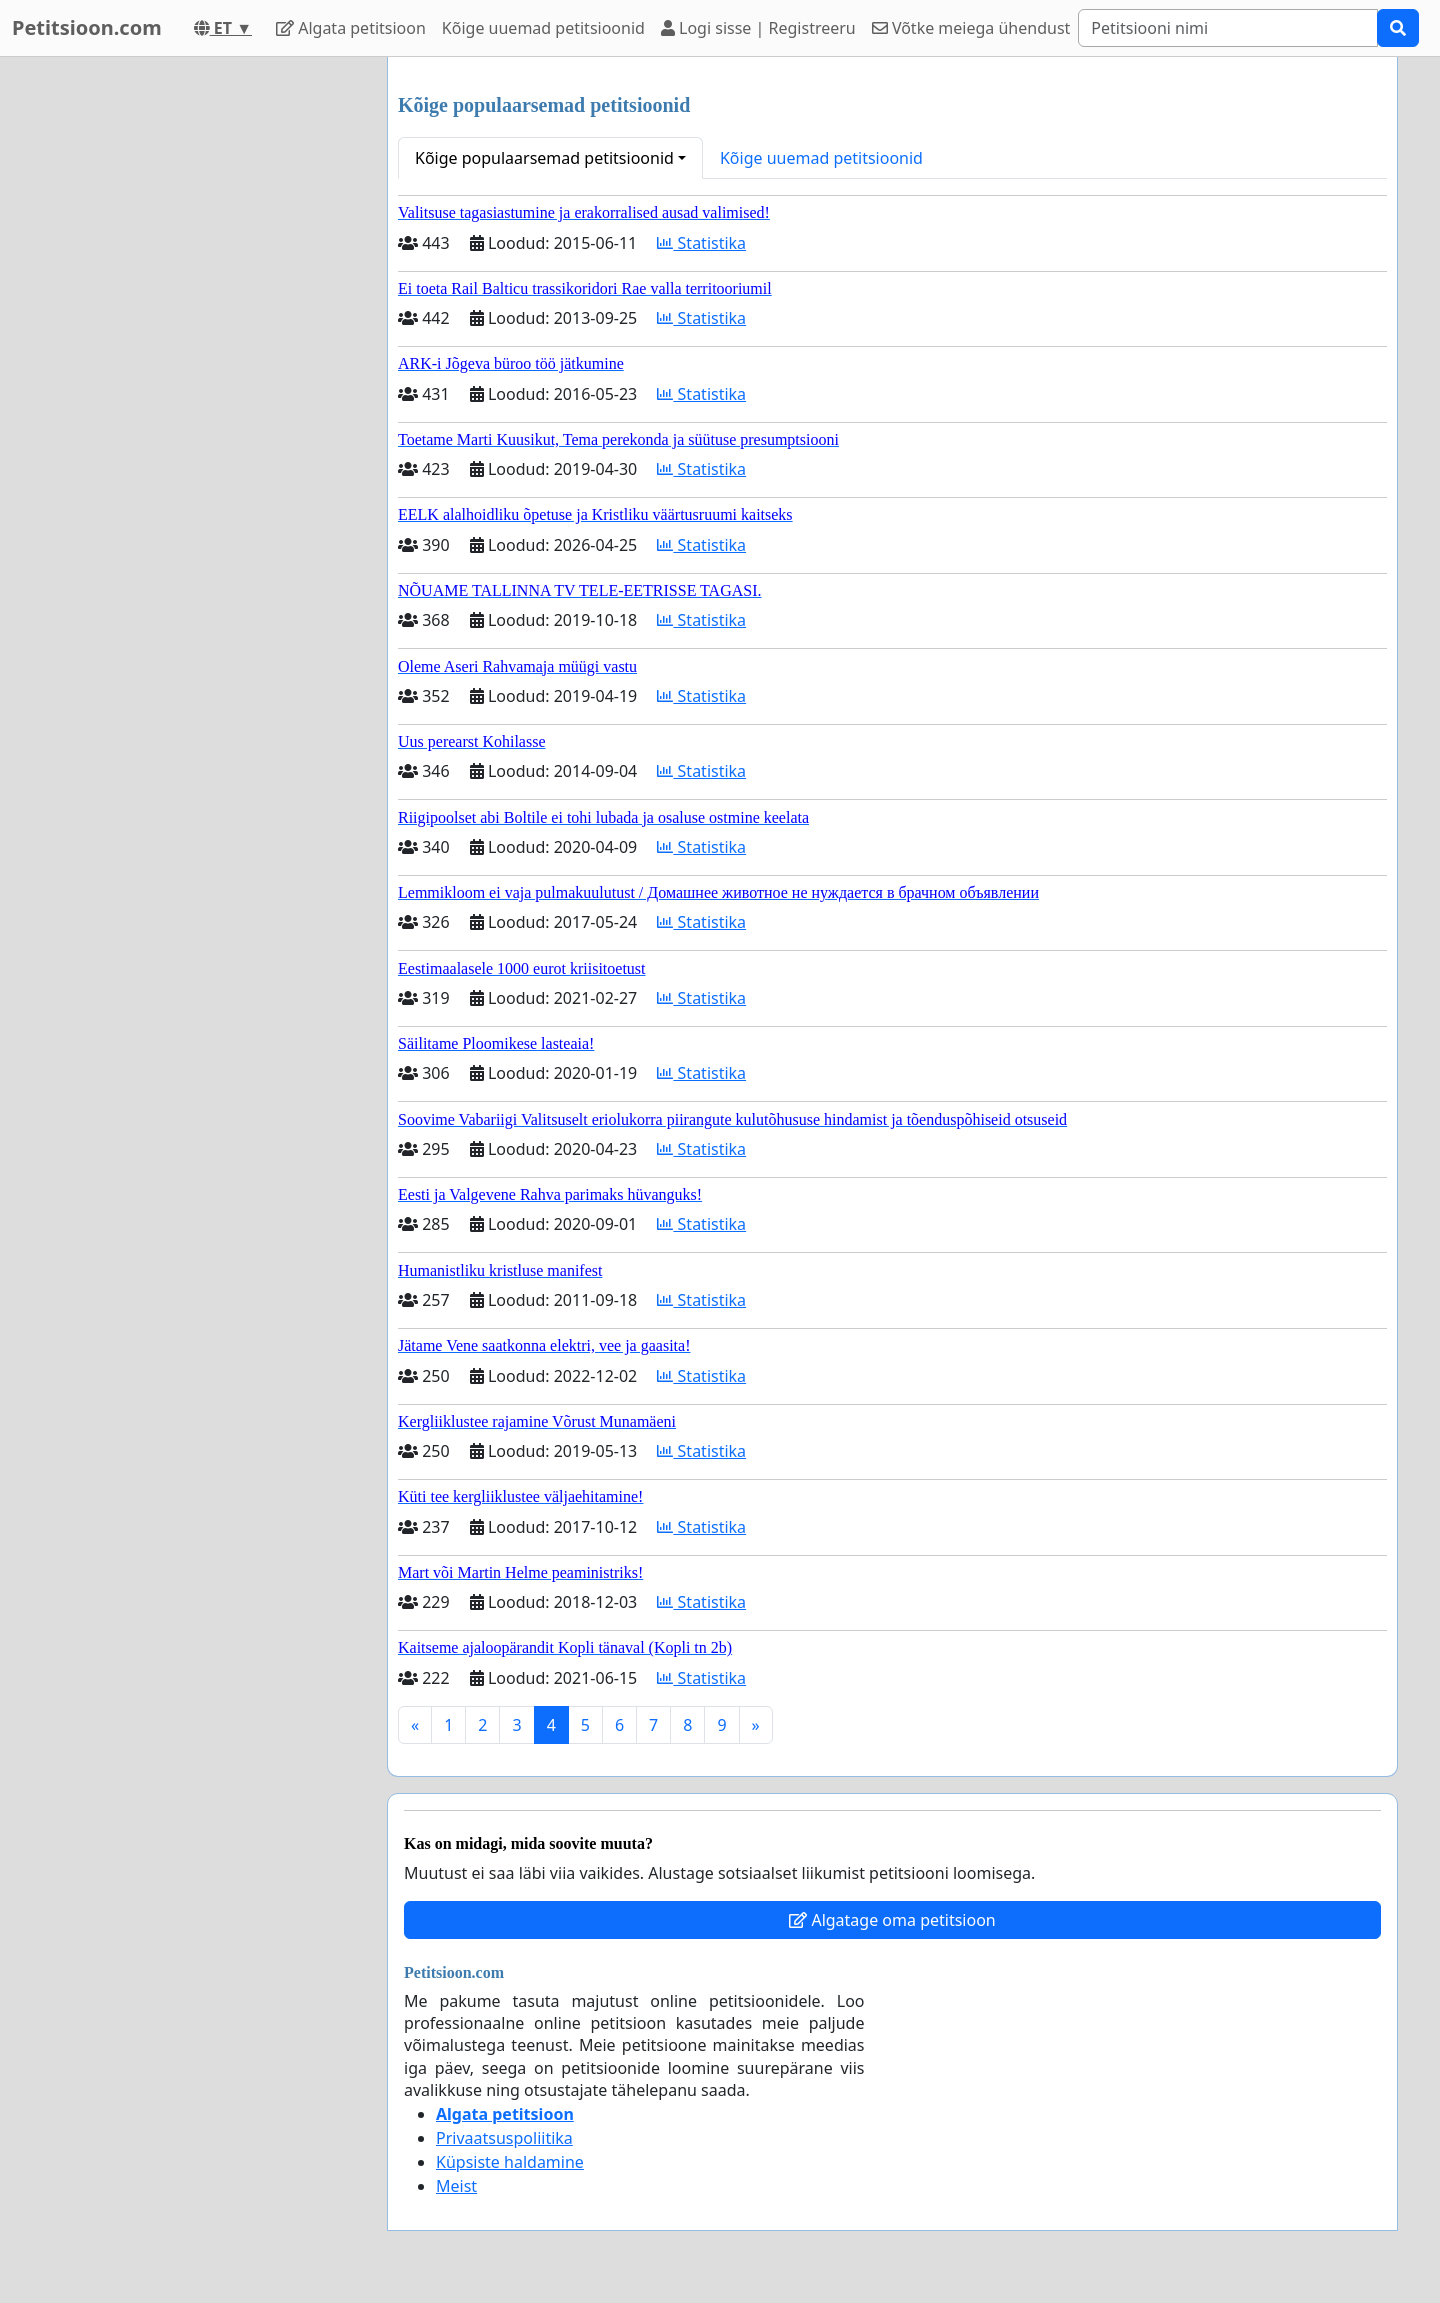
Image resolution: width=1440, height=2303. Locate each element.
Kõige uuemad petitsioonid (543, 28)
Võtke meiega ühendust (971, 28)
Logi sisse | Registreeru (758, 28)
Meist (456, 2186)
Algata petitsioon (351, 28)
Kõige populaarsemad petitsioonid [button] (544, 158)
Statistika (701, 243)
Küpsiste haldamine (510, 2162)
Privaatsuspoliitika (504, 2138)
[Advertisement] (192, 357)
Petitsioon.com (87, 27)
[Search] (1228, 28)
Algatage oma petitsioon (892, 1920)
